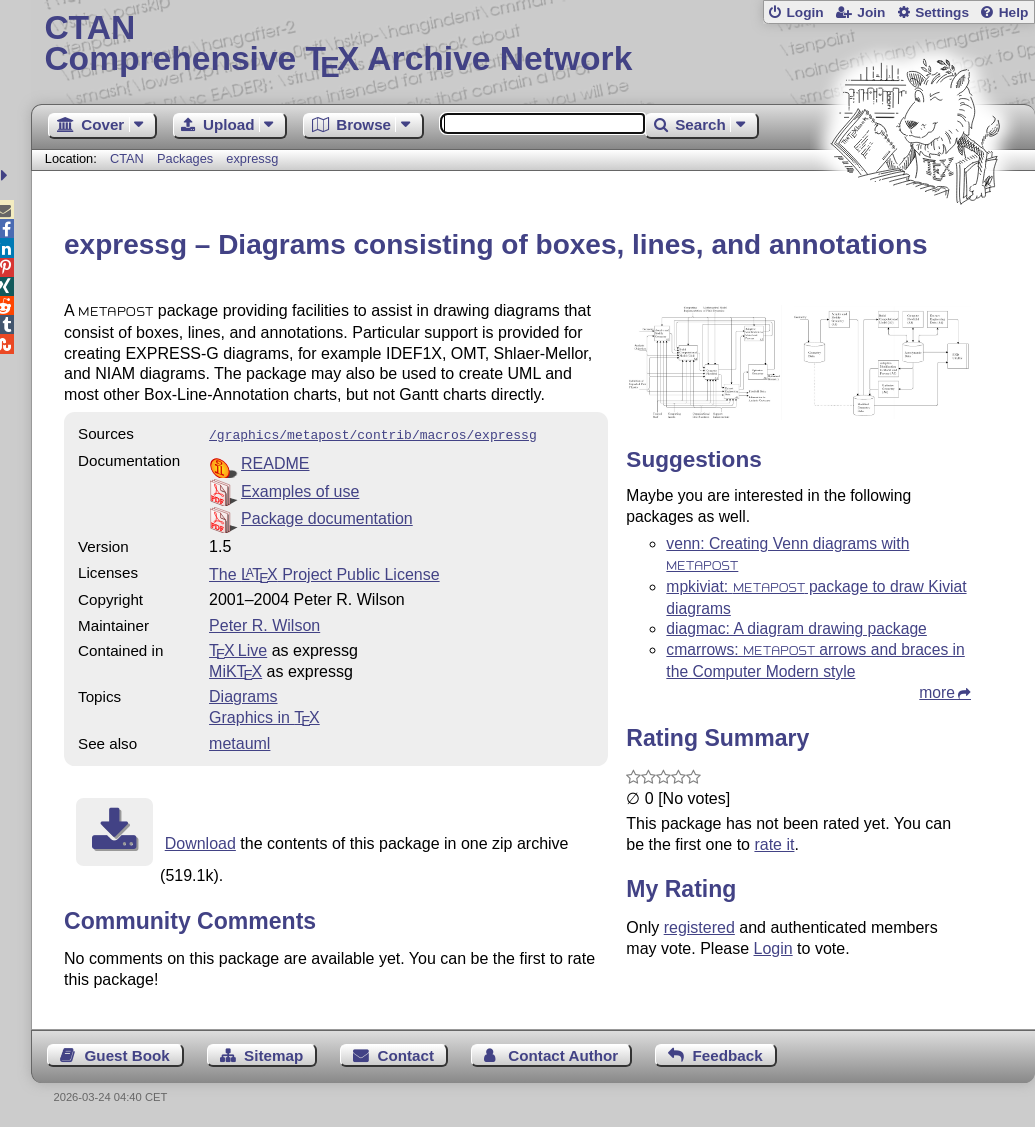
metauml (239, 741)
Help (1014, 12)
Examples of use (300, 489)
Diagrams (243, 694)
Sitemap (273, 1053)
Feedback (728, 1053)
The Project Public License (324, 572)
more (937, 692)
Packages (187, 158)
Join (871, 12)
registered (699, 927)
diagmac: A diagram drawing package (796, 628)
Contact (405, 1053)
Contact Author (563, 1053)
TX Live (238, 648)
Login (804, 12)
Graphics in (264, 715)
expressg (252, 158)
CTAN (127, 158)
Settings (942, 12)
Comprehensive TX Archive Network (532, 45)
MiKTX (235, 669)
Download (200, 841)
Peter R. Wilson (264, 623)
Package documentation (327, 516)
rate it (774, 844)
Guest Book (127, 1053)
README (275, 461)
